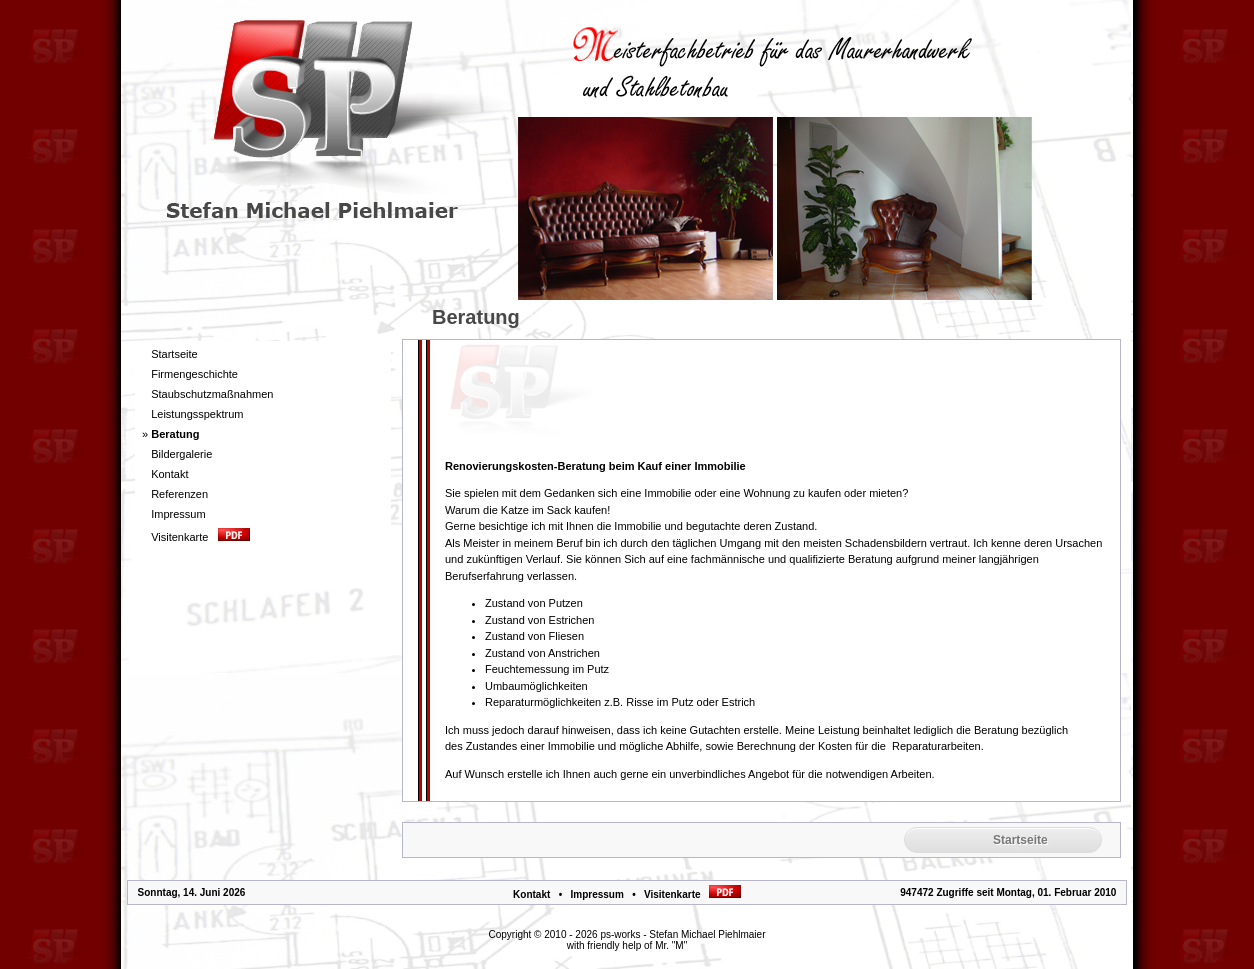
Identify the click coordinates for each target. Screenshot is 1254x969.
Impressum (596, 894)
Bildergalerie (181, 454)
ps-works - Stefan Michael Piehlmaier (682, 934)
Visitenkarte (692, 894)
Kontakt (531, 894)
